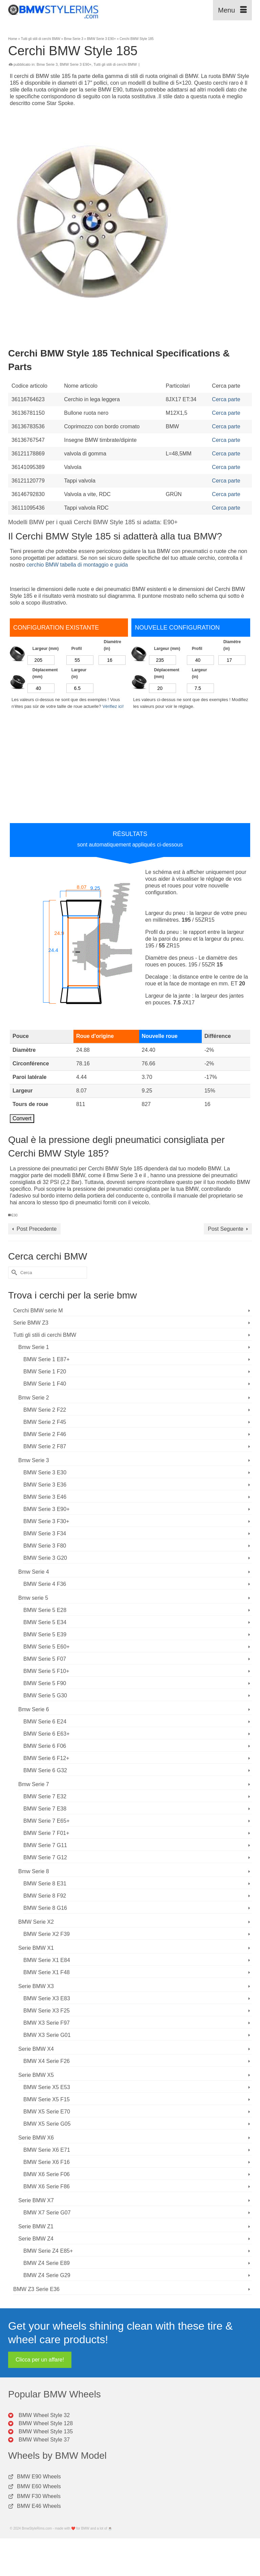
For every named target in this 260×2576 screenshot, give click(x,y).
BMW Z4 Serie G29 (46, 2275)
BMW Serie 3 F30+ (46, 1521)
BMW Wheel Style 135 (46, 2431)
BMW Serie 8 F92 (44, 1896)
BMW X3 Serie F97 (46, 2023)
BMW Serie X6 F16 (46, 2162)
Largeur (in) (79, 673)
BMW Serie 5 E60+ (46, 1647)
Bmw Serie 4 (33, 1572)
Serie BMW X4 (36, 2049)
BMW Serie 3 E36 (44, 1485)
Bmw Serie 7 (33, 1784)
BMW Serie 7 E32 (44, 1796)
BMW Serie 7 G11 (45, 1845)
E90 (15, 1215)
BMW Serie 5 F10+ (46, 1671)
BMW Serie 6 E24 (44, 1721)
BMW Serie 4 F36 (44, 1584)
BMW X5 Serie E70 (46, 2111)
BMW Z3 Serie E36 (36, 2289)
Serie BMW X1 (36, 1948)
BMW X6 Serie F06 (46, 2174)
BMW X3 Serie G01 (47, 2035)
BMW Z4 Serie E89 (46, 2263)
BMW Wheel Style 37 (44, 2439)
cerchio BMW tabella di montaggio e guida (77, 565)
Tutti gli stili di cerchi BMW (115, 64)
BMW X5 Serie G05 (47, 2124)
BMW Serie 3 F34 (44, 1533)
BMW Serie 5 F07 (44, 1659)
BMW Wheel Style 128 (46, 2423)
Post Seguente (225, 1229)
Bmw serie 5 (33, 1598)
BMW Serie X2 (36, 1922)
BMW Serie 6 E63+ (46, 1734)
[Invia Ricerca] (13, 1273)
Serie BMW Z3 (30, 1323)
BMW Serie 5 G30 (45, 1695)
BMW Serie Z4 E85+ (48, 2251)
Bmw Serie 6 (33, 1709)
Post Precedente (37, 1229)
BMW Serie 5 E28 (44, 1610)
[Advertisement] (130, 122)
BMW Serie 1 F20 (44, 1371)
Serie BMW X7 (36, 2200)
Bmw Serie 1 (33, 1347)
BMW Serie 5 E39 (44, 1634)
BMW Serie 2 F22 (44, 1410)
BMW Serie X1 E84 (46, 1960)
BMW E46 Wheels (39, 2506)
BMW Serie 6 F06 (44, 1746)
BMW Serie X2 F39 (46, 1934)
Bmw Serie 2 (33, 1398)
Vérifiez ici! (113, 706)
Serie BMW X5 (36, 2075)
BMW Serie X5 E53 (46, 2087)
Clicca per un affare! (40, 2360)
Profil (76, 648)
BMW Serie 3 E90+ (75, 64)
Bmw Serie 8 (33, 1871)
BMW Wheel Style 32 (44, 2415)
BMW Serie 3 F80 (44, 1546)
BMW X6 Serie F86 (46, 2186)
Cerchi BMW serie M (38, 1310)
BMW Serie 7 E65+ (46, 1821)
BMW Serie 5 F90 (44, 1683)
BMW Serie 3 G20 (45, 1558)
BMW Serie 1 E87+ (46, 1359)
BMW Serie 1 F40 (44, 1384)
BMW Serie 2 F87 (44, 1446)
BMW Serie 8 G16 (45, 1908)
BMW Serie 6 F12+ (46, 1758)
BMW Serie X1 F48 (46, 1972)
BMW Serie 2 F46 (44, 1434)
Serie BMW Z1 (35, 2226)
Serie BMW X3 (36, 1986)
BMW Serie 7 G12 (45, 1857)
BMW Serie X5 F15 (46, 2099)
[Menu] (232, 10)
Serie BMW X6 (36, 2138)
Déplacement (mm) (45, 673)
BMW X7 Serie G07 (47, 2212)
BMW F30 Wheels (39, 2496)
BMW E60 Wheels (39, 2486)
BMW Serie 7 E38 (44, 1809)
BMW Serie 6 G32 (45, 1770)
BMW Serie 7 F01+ (46, 1833)
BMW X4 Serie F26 (46, 2061)
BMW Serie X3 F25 (46, 2010)
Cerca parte (226, 399)
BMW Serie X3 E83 (46, 1998)
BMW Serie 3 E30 (44, 1472)
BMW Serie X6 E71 (46, 2150)
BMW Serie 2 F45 (44, 1422)
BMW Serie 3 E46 (44, 1497)
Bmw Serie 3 (47, 64)
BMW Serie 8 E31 (44, 1883)
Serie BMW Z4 (35, 2239)
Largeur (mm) (45, 648)
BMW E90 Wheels (39, 2476)
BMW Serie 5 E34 (44, 1622)
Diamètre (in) (112, 645)
